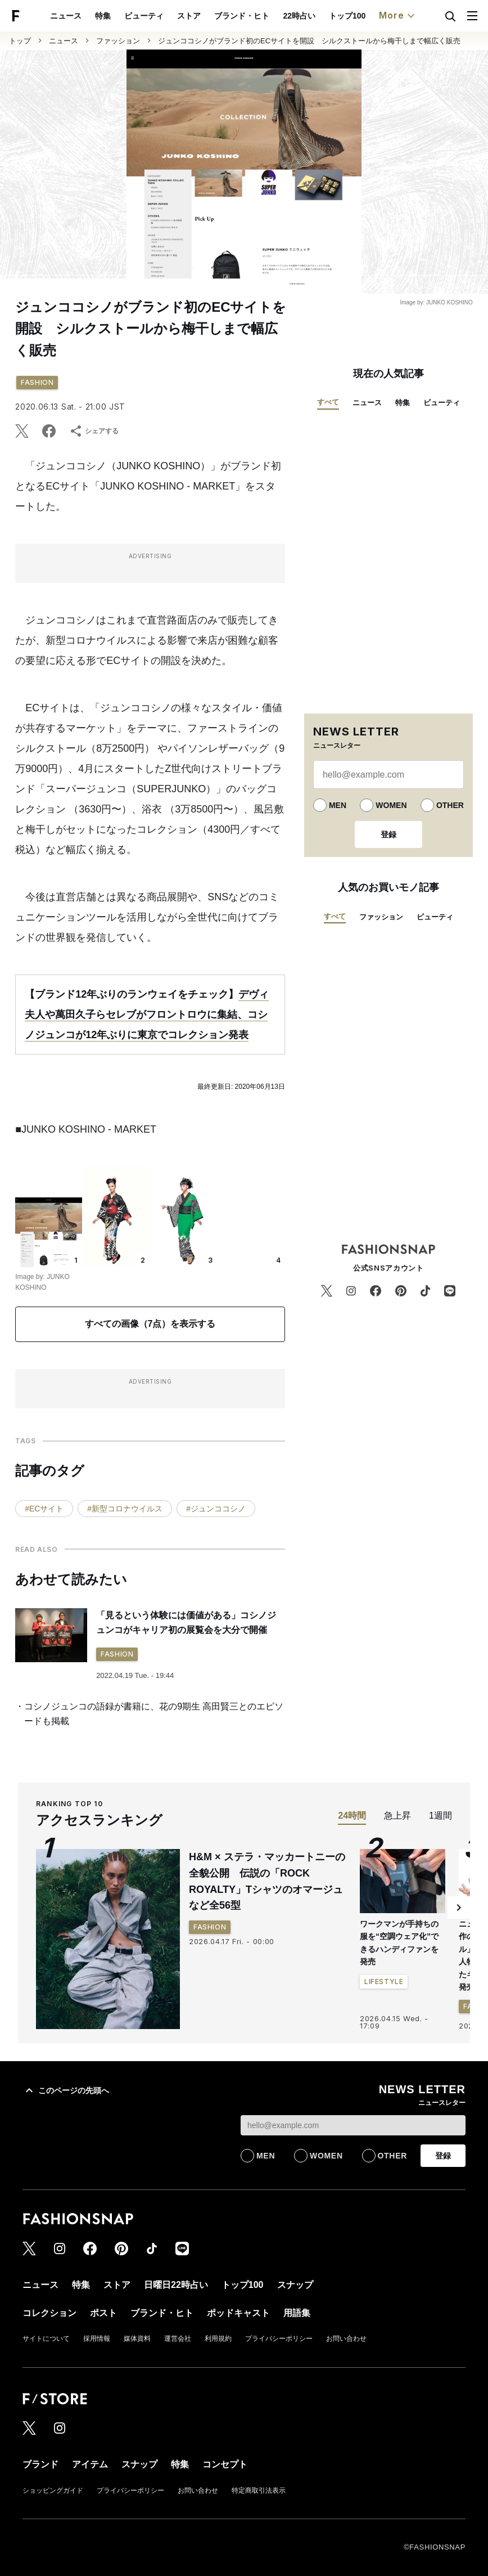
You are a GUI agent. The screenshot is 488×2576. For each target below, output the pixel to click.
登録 (388, 834)
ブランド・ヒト (241, 16)
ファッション (118, 40)
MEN (337, 805)
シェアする (94, 431)
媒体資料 (137, 2338)
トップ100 (347, 16)
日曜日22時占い (176, 2285)
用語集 (296, 2313)
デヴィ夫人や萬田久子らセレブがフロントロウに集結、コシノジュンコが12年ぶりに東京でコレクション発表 (147, 1014)
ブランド (40, 2464)
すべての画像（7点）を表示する (150, 1324)
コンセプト (224, 2464)
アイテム (90, 2464)
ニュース (66, 16)
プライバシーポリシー (279, 2338)
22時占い (299, 16)
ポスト (103, 2313)
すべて (328, 402)
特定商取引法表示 (259, 2490)
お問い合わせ (346, 2338)
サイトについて (46, 2338)
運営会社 (177, 2338)
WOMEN (391, 805)
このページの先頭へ (65, 2090)
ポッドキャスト (238, 2313)
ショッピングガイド (52, 2490)
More (398, 16)
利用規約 (218, 2338)
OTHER (450, 805)
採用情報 (96, 2338)
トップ (20, 40)
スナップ (295, 2285)
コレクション (49, 2313)
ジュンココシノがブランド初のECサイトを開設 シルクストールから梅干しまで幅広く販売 (309, 40)
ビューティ (144, 16)
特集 (103, 16)
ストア (189, 16)
